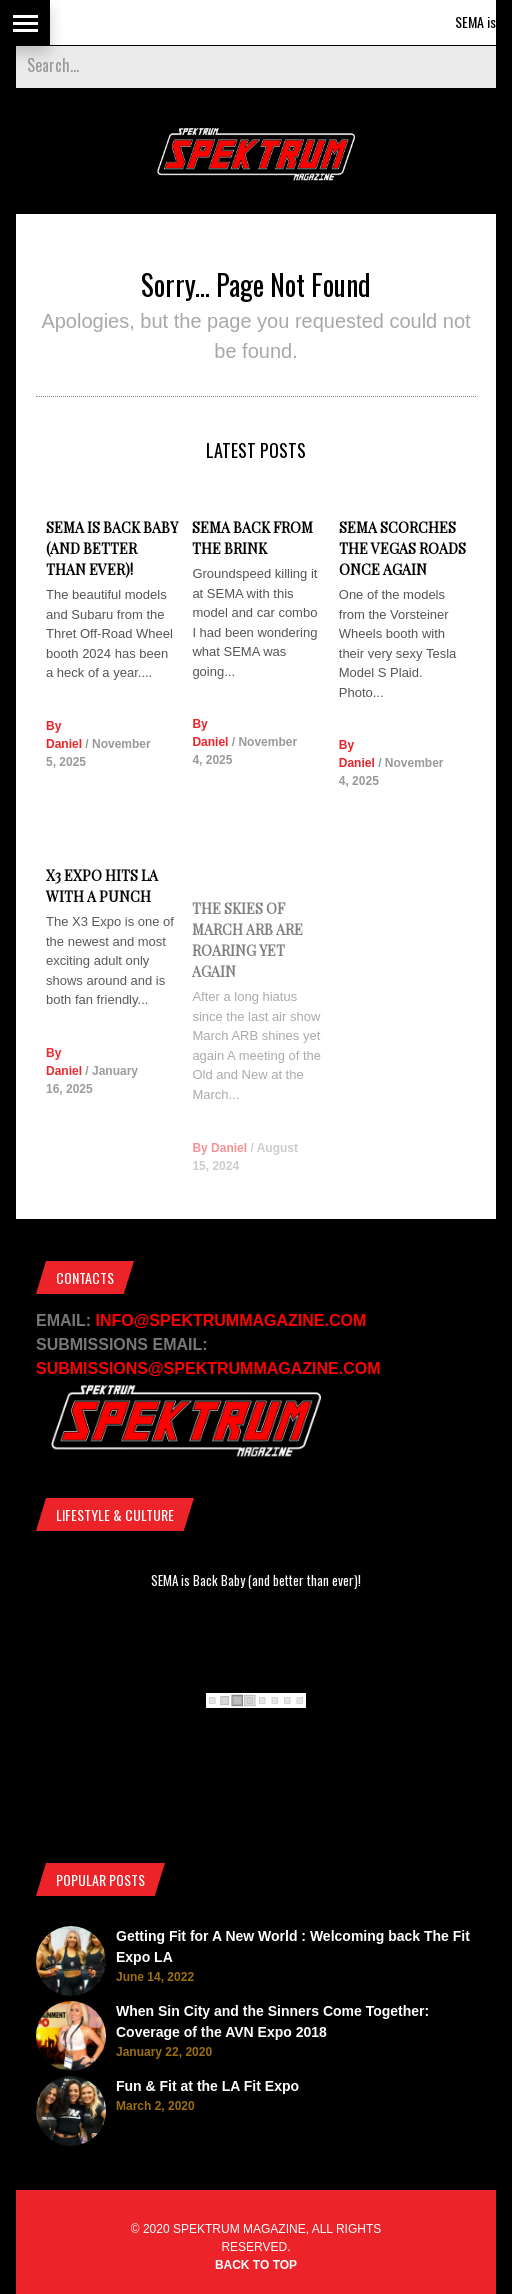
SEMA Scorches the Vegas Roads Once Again (402, 557)
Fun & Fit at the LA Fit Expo (207, 2086)
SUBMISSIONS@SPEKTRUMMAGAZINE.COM (208, 1368)
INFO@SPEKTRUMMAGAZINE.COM (231, 1320)
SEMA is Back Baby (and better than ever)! (112, 548)
